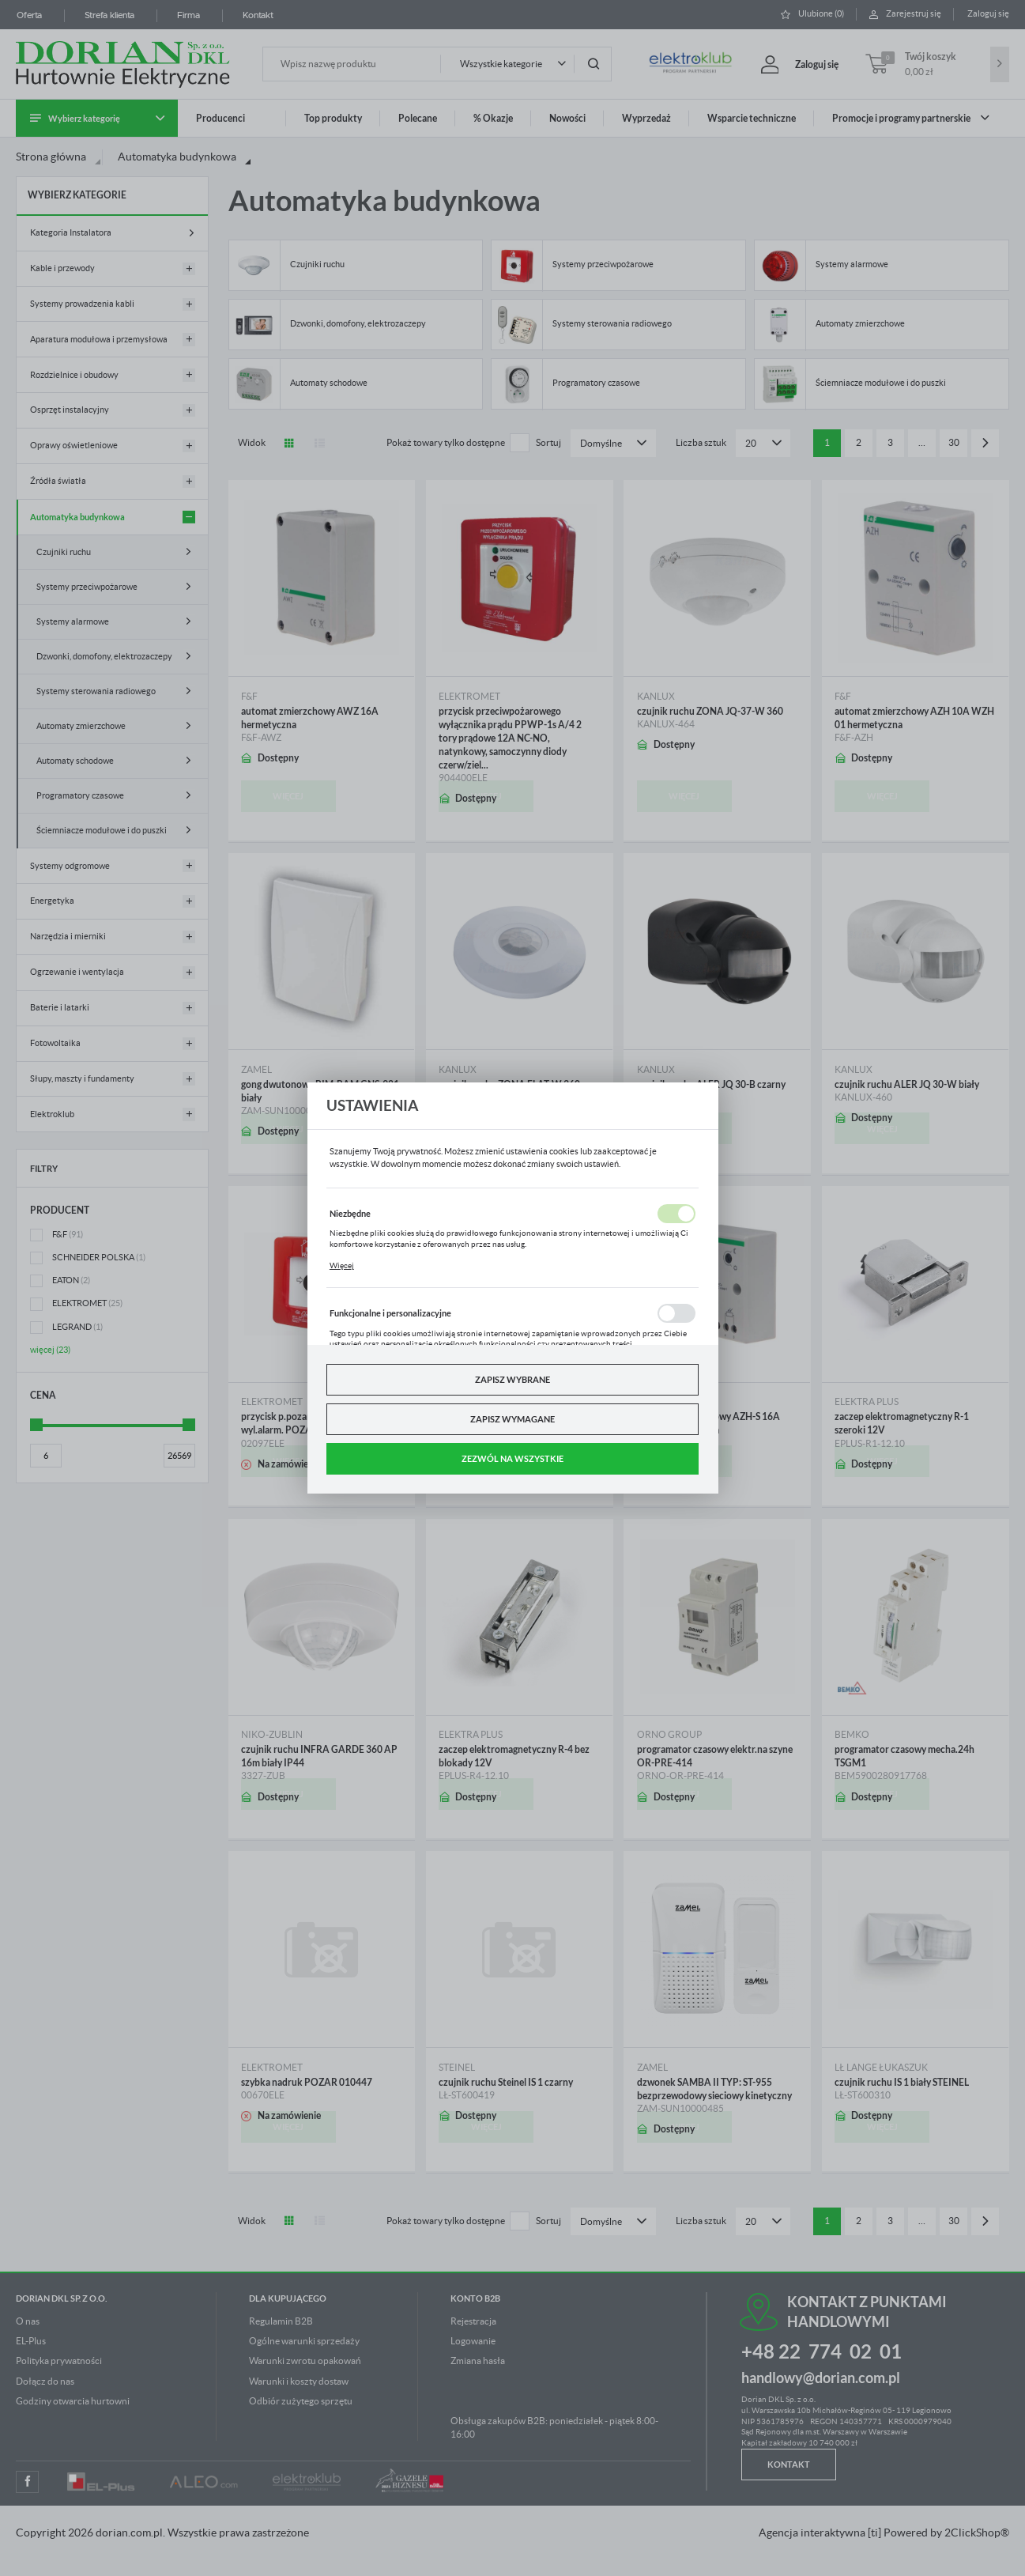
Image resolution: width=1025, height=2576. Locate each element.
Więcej (342, 1265)
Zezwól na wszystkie (512, 1458)
